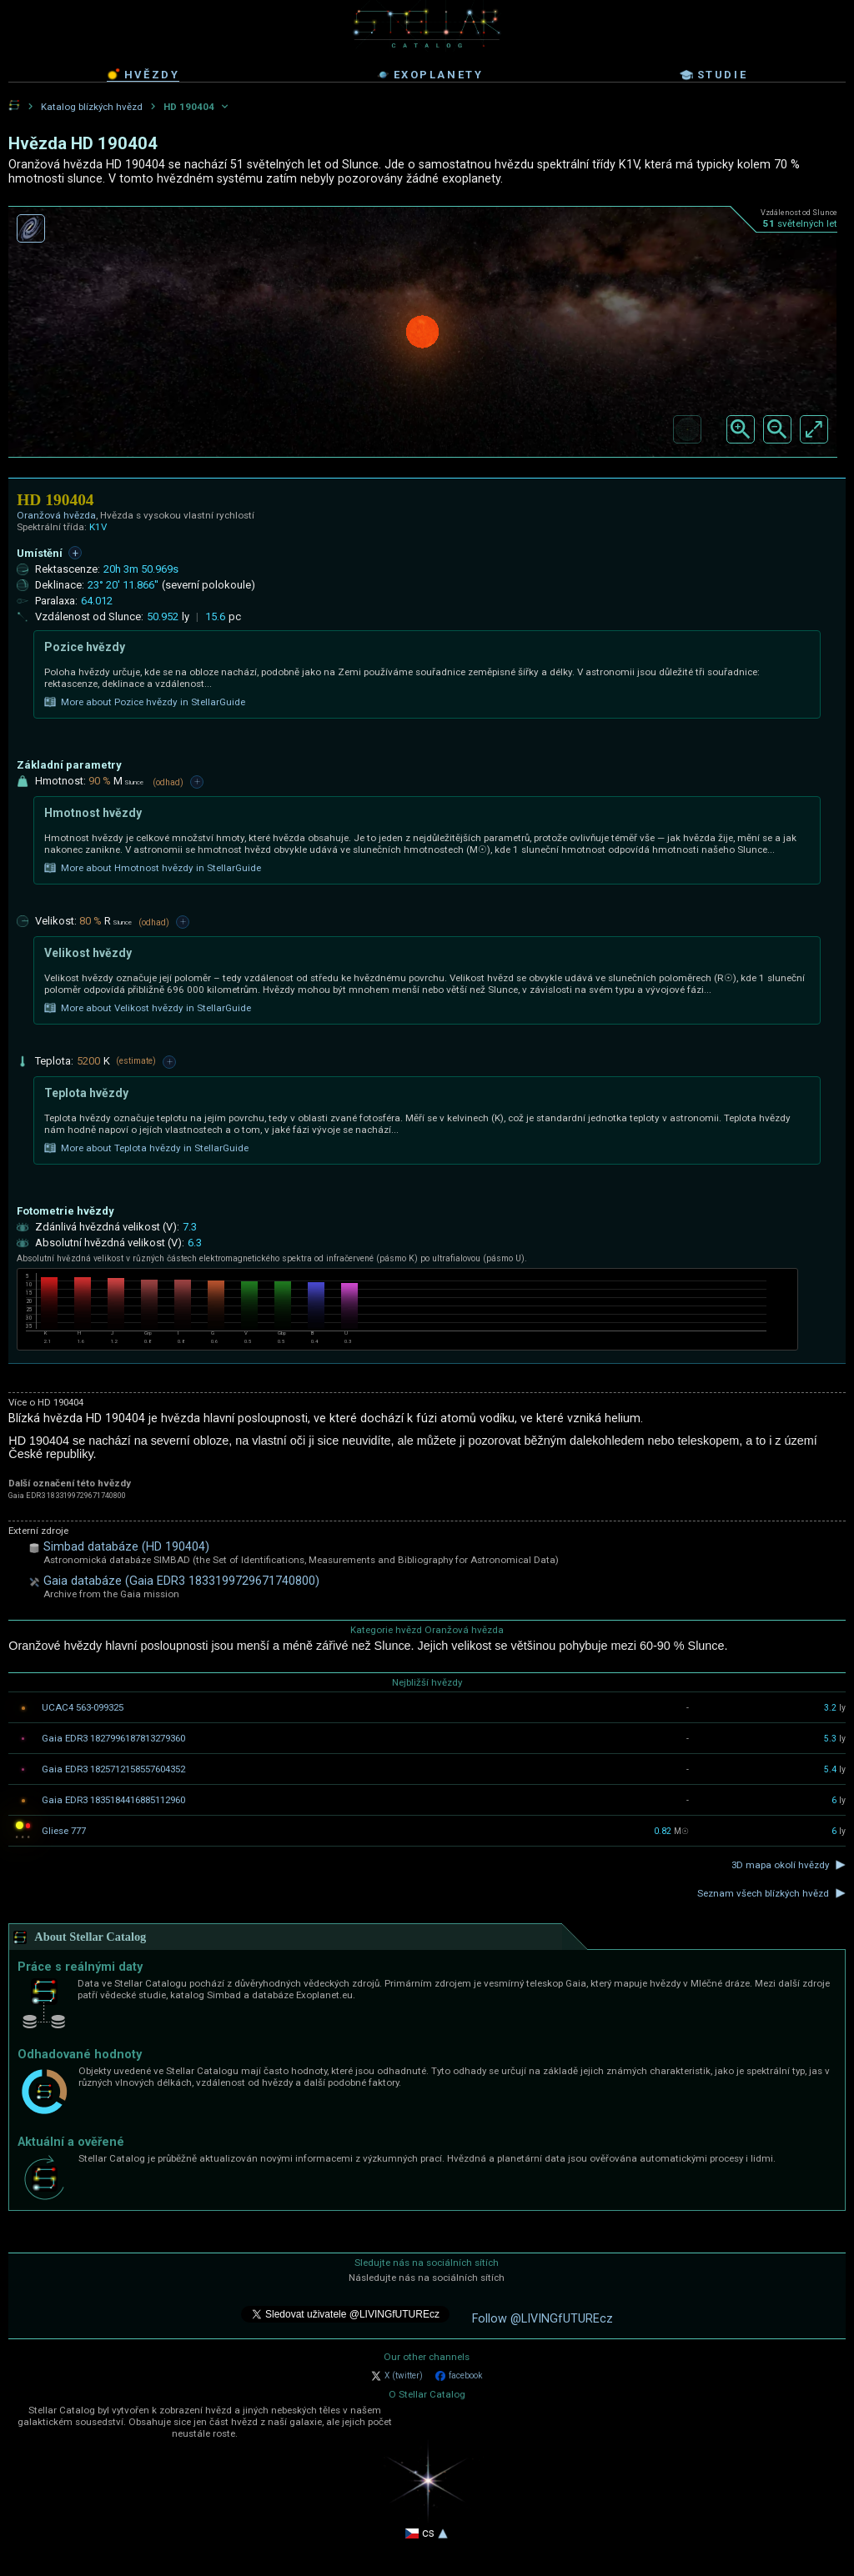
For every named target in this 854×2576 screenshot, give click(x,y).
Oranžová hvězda (56, 515)
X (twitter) (397, 2376)
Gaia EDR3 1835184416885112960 (113, 1800)
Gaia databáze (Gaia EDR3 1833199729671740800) (181, 1581)
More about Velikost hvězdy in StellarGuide (147, 1008)
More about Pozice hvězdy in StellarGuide (144, 702)
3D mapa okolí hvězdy (780, 1865)
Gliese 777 (64, 1831)
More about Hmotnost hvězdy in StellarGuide (152, 868)
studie (714, 75)
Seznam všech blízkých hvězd (763, 1893)
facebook (458, 2376)
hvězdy (143, 74)
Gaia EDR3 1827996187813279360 (113, 1738)
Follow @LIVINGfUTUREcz (542, 2319)
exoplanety (430, 75)
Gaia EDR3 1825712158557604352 (113, 1769)
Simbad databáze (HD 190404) (126, 1547)
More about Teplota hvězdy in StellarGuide (146, 1148)
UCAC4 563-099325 (82, 1707)
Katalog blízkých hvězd (92, 107)
